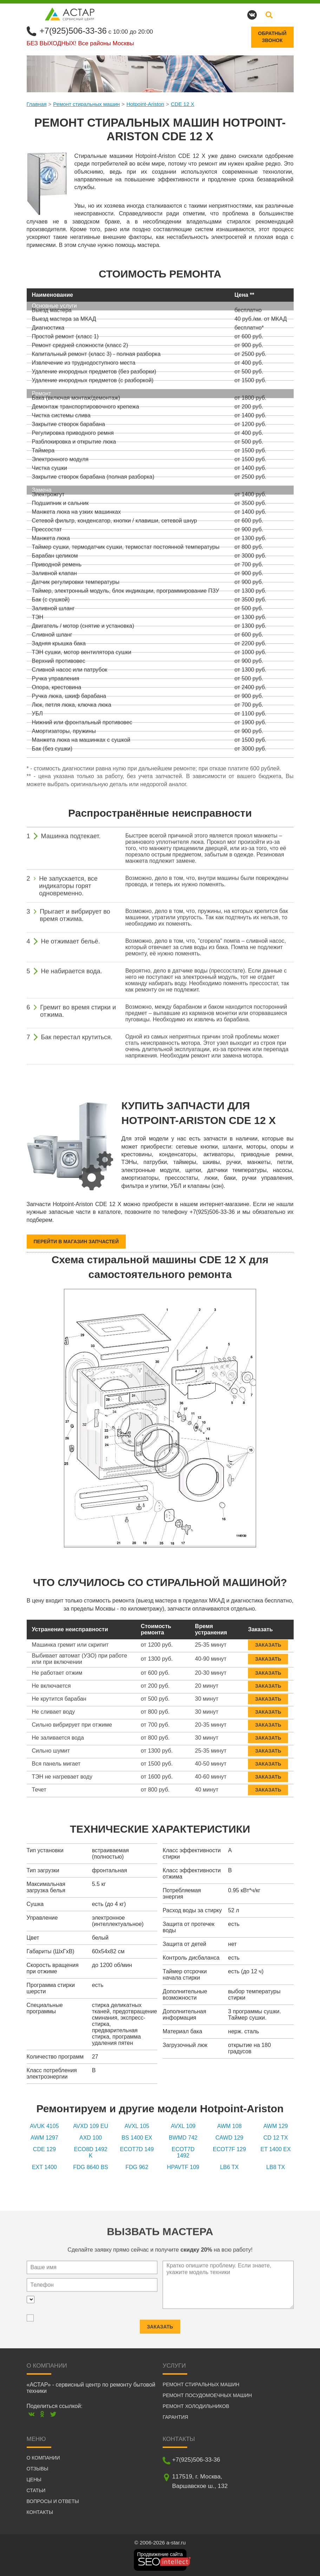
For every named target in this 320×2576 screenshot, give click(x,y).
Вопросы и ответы (53, 2501)
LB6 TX (229, 2167)
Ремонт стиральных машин (86, 104)
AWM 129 (275, 2126)
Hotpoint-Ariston (145, 104)
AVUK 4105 (44, 2126)
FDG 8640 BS (90, 2167)
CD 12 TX (275, 2138)
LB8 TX (275, 2167)
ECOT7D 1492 (183, 2152)
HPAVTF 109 (183, 2167)
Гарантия (175, 2417)
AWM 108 (229, 2126)
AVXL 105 (137, 2126)
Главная (37, 104)
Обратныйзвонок (272, 37)
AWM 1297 (44, 2138)
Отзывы (37, 2468)
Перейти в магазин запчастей (76, 1241)
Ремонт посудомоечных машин (207, 2395)
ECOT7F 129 (229, 2149)
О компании (43, 2458)
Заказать (268, 1640)
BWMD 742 (183, 2138)
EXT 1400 (44, 2167)
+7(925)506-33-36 (73, 30)
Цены (34, 2479)
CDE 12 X (182, 104)
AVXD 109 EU (90, 2126)
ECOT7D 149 (137, 2149)
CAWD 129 (229, 2138)
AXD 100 (90, 2138)
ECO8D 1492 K (90, 2152)
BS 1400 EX (137, 2138)
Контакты (40, 2512)
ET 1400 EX (276, 2149)
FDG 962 (136, 2167)
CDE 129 (44, 2149)
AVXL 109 (183, 2126)
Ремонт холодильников (196, 2406)
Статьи (36, 2490)
